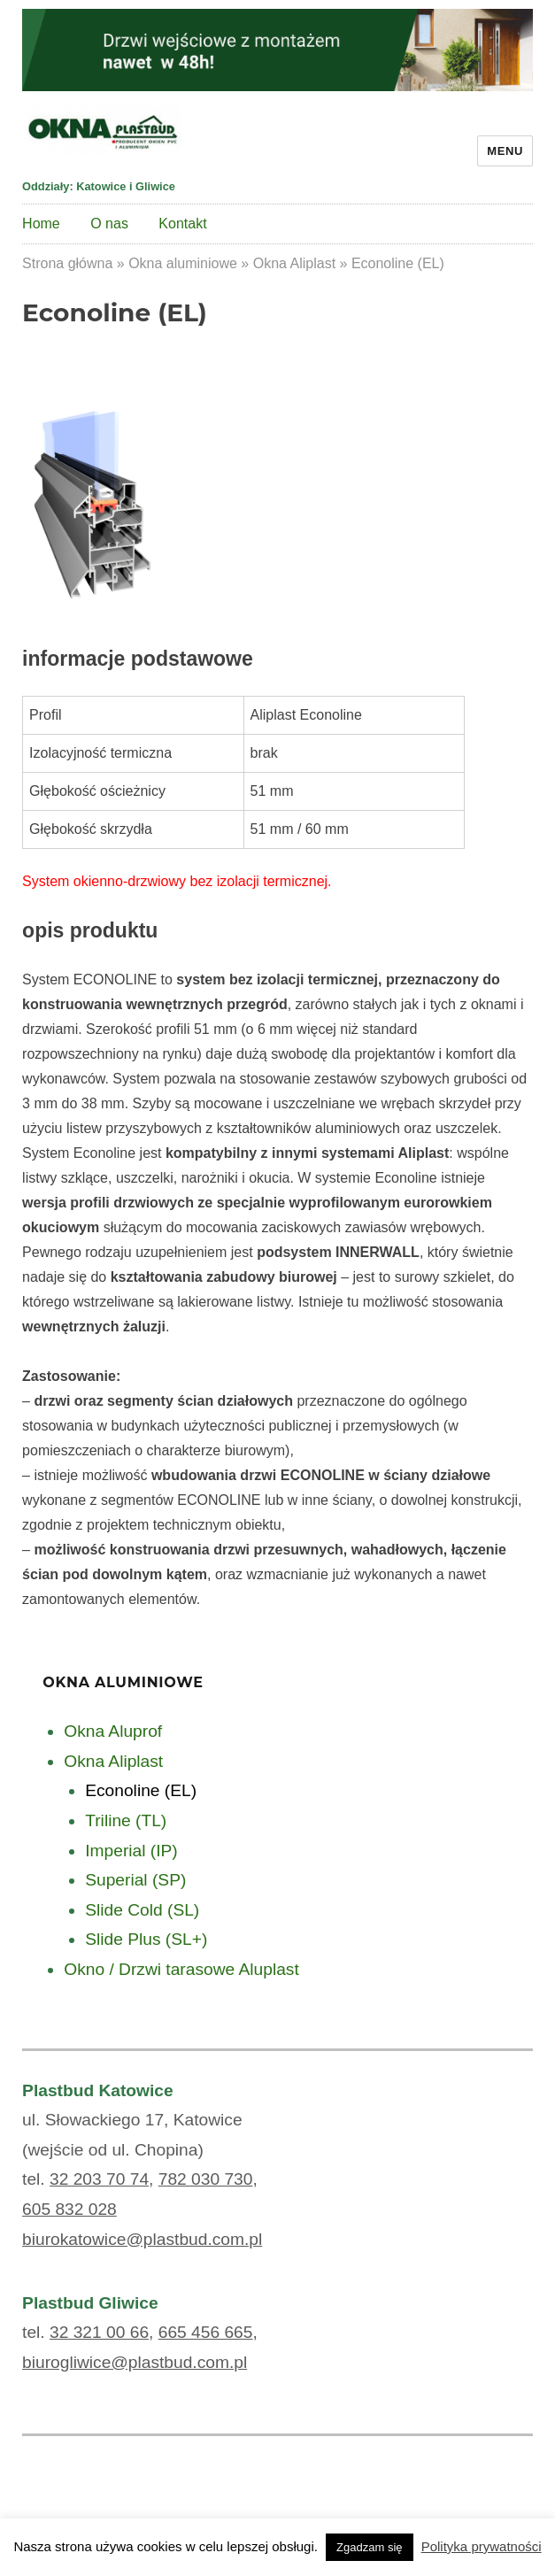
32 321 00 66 (99, 2332)
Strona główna (67, 263)
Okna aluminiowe (182, 263)
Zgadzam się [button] (369, 2547)
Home (41, 223)
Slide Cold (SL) (142, 1910)
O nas (109, 223)
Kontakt (182, 223)
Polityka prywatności (481, 2546)
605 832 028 (69, 2209)
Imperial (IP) (131, 1850)
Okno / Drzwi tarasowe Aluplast (181, 1969)
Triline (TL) (125, 1820)
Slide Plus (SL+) (146, 1939)
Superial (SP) (135, 1879)
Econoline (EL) (141, 1790)
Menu (505, 151)
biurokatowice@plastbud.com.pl (142, 2239)
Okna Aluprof (113, 1731)
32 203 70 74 (99, 2179)
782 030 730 (205, 2179)
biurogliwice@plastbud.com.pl (134, 2362)
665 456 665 (205, 2332)
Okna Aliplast (294, 263)
